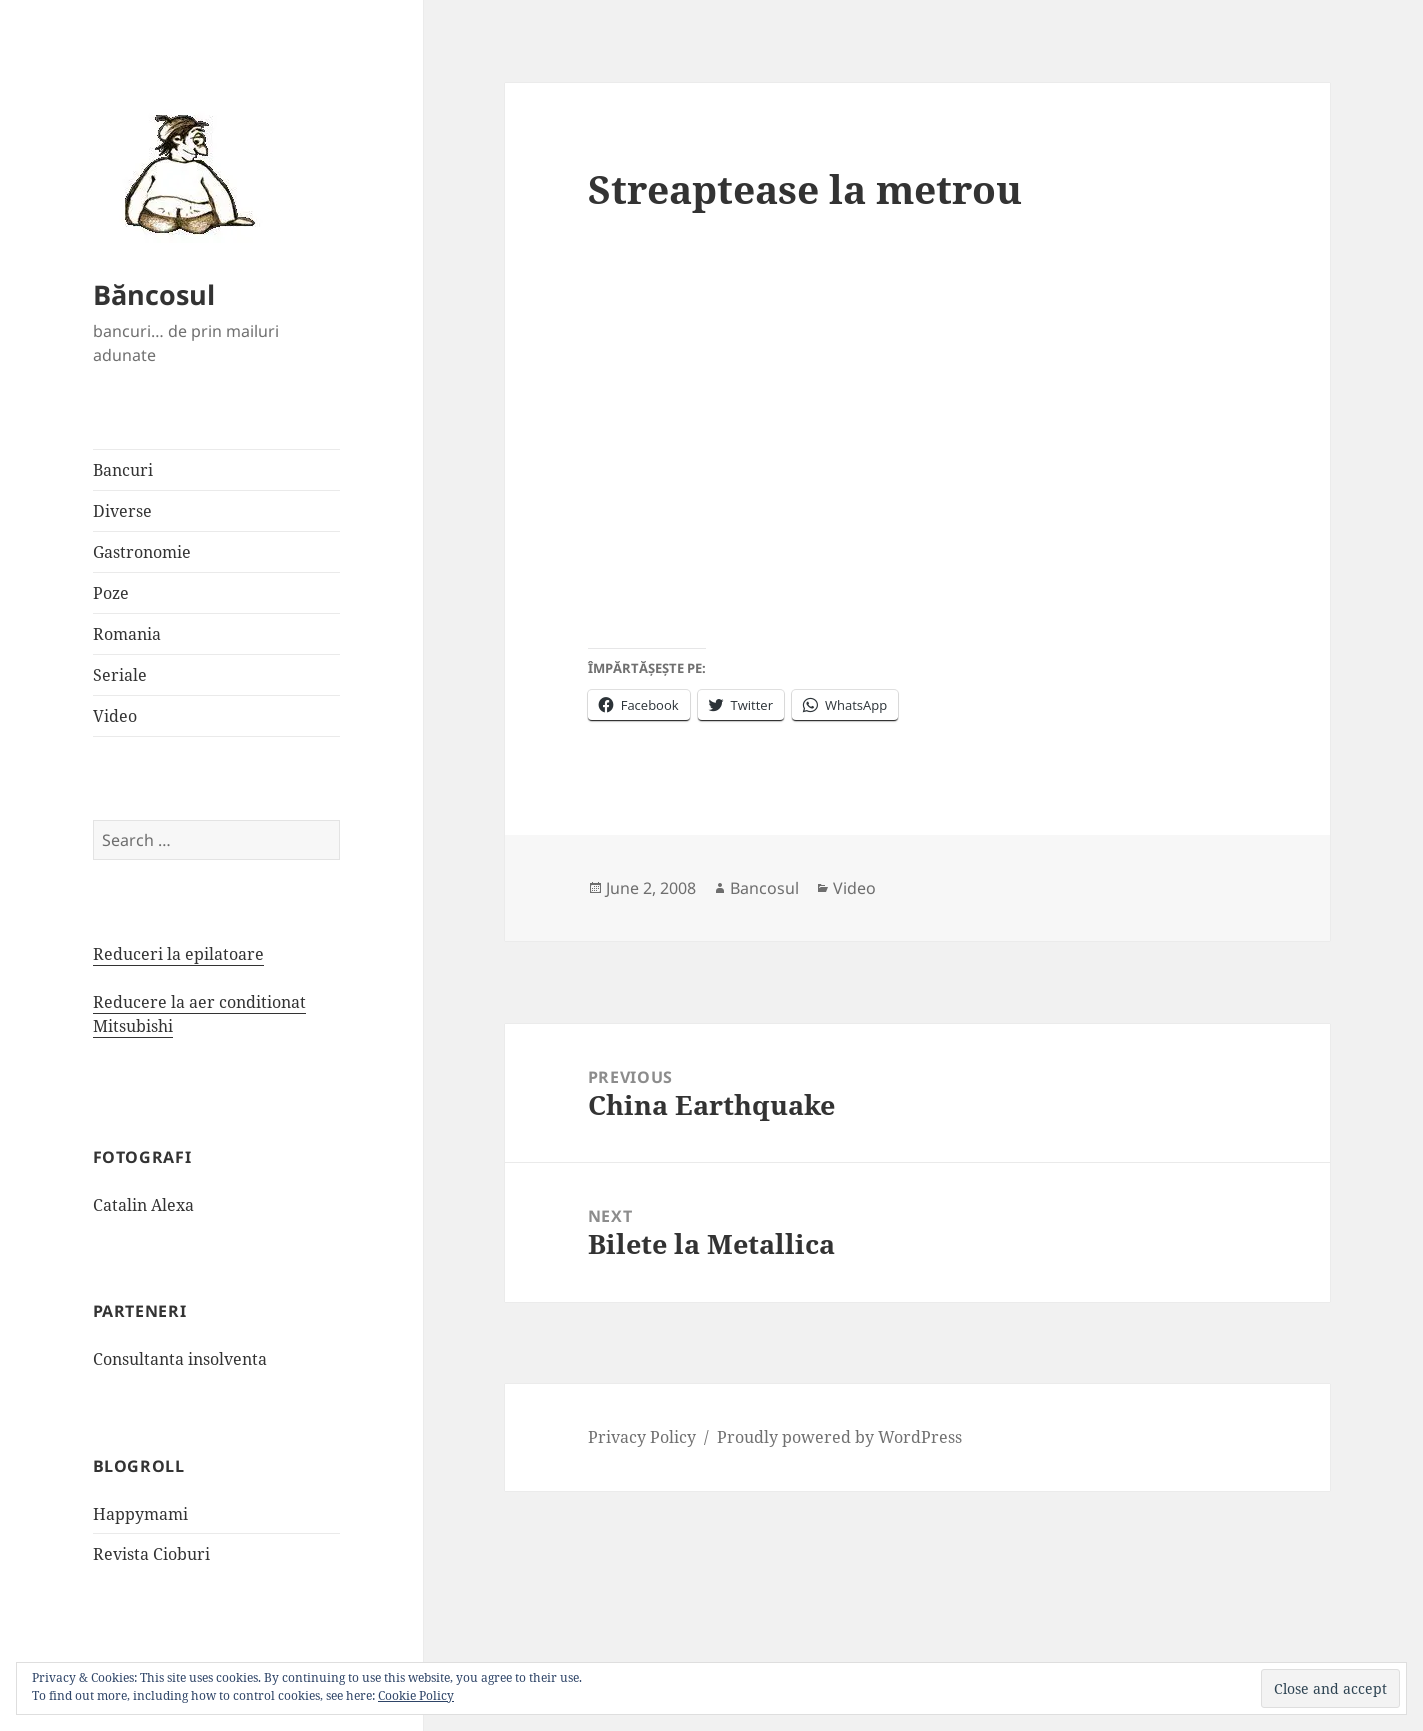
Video (115, 716)
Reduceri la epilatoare (178, 954)
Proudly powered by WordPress (839, 1437)
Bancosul (764, 888)
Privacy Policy (642, 1437)
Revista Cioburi (151, 1554)
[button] (183, 173)
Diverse (122, 511)
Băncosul (154, 294)
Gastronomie (142, 552)
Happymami (140, 1514)
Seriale (120, 675)
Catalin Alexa (143, 1205)
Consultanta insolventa (180, 1359)
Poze (111, 593)
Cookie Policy (416, 1695)
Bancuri (123, 470)
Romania (127, 634)
